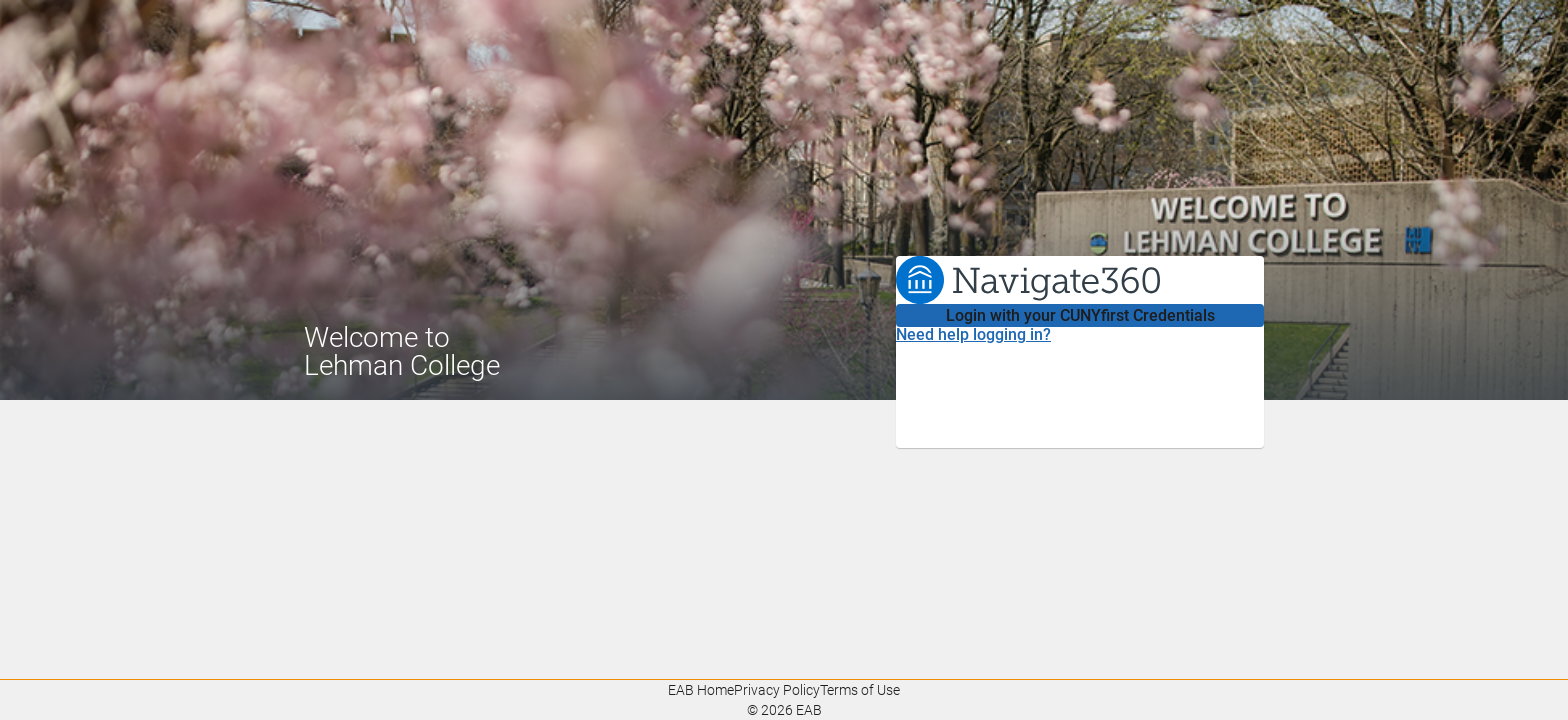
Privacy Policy (777, 690)
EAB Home (701, 690)
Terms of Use (860, 690)
